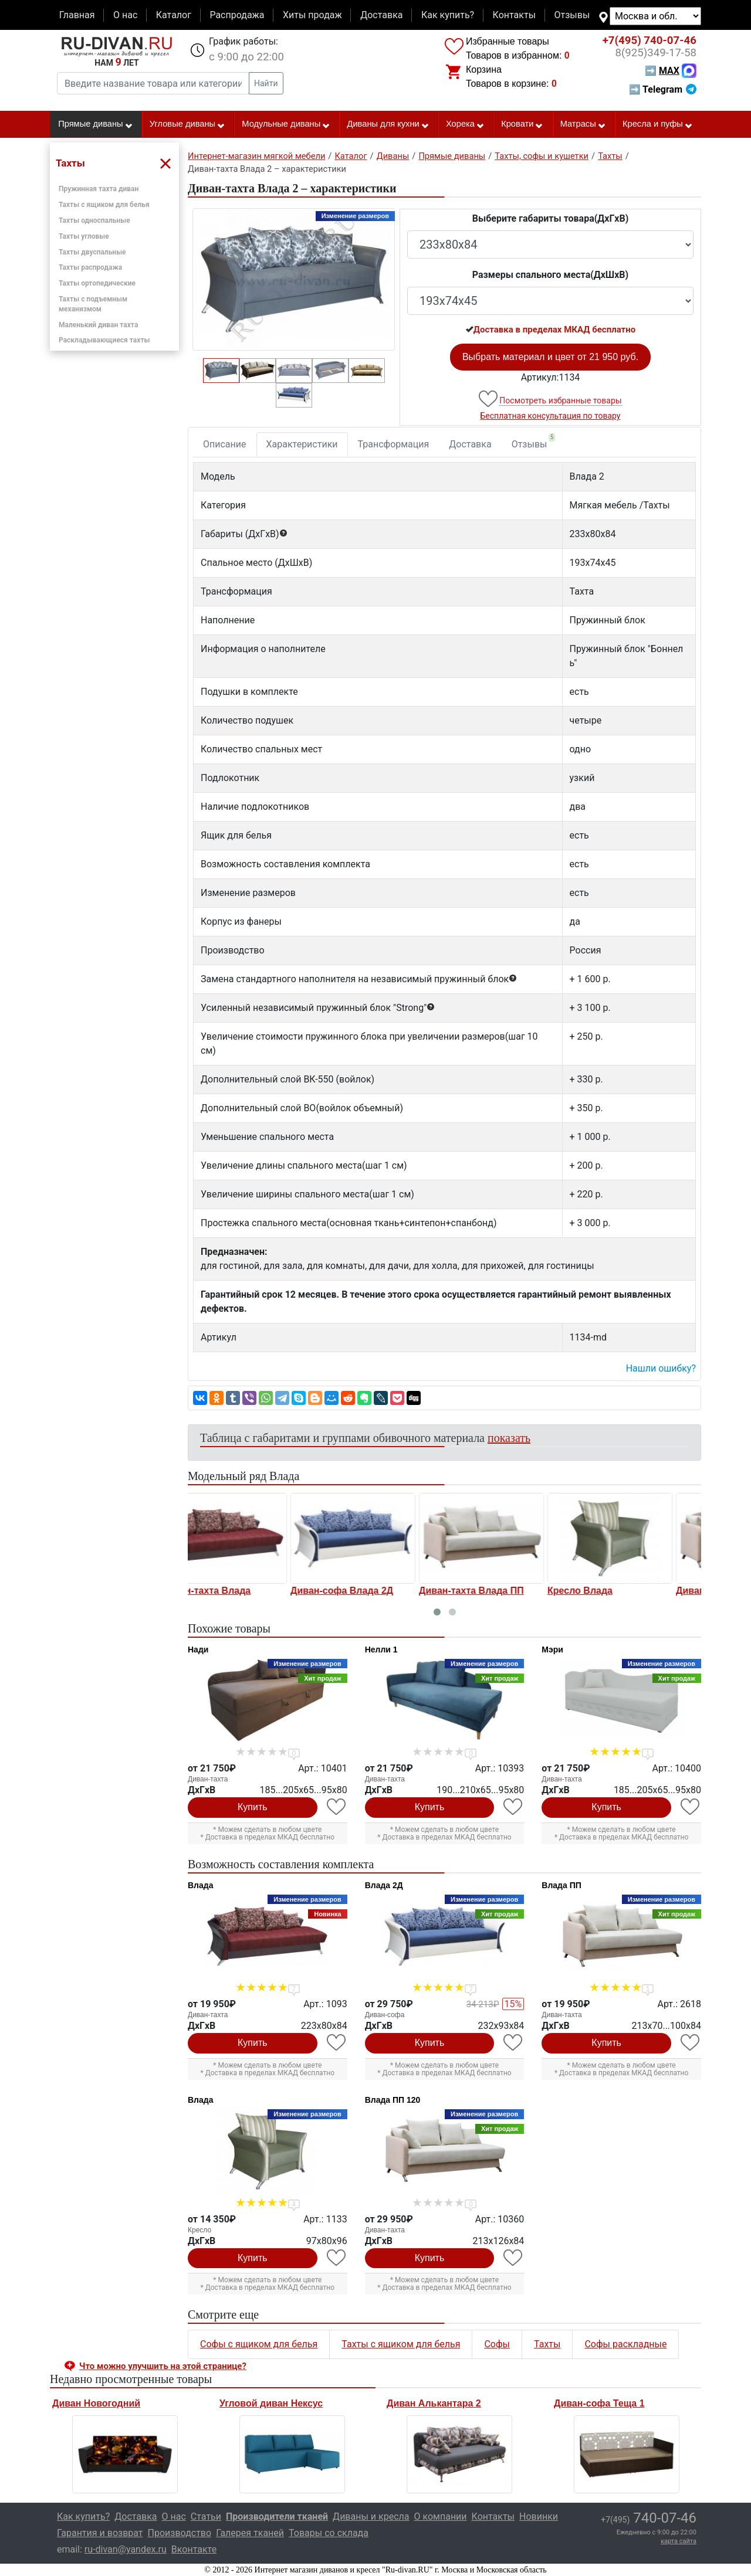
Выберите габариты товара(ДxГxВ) (550, 218)
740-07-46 (649, 40)
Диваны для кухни (388, 124)
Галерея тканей (250, 2532)
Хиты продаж (312, 15)
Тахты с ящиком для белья (104, 205)
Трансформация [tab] (393, 444)
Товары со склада (328, 2532)
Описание (224, 444)
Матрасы (583, 124)
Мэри (552, 1649)
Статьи (206, 2516)
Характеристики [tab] (302, 444)
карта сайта (678, 2541)
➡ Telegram (662, 89)
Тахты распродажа (90, 267)
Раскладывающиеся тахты (104, 340)
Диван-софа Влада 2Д (241, 1591)
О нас (125, 15)
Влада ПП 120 (393, 2100)
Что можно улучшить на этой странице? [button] (162, 2366)
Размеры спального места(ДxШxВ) (550, 274)
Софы (497, 2344)
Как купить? (447, 15)
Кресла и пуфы (658, 124)
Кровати (522, 124)
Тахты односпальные (94, 220)
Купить (253, 1807)
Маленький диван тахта (98, 325)
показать (509, 1437)
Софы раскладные (625, 2344)
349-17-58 (655, 52)
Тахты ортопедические (97, 283)
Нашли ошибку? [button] (661, 1368)
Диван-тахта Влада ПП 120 (636, 1591)
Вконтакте (193, 2549)
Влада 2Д (384, 1885)
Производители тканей (277, 2516)
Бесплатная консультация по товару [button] (551, 415)
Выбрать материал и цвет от (550, 357)
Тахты (547, 2344)
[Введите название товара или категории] (153, 83)
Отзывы (572, 15)
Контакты (514, 15)
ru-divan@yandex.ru (125, 2549)
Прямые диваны (95, 124)
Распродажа (236, 15)
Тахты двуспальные (92, 252)
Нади (198, 1649)
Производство (180, 2532)
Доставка (381, 15)
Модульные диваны (286, 124)
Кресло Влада (479, 1591)
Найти (266, 83)
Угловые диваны (187, 124)
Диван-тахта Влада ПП (370, 1591)
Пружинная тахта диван (98, 189)
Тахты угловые (84, 236)
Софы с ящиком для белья (258, 2344)
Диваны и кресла (371, 2516)
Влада (200, 1885)
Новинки (538, 2516)
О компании (440, 2516)
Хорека (465, 124)
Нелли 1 (381, 1649)
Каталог (173, 15)
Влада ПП (561, 1885)
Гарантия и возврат (100, 2532)
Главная (77, 15)
